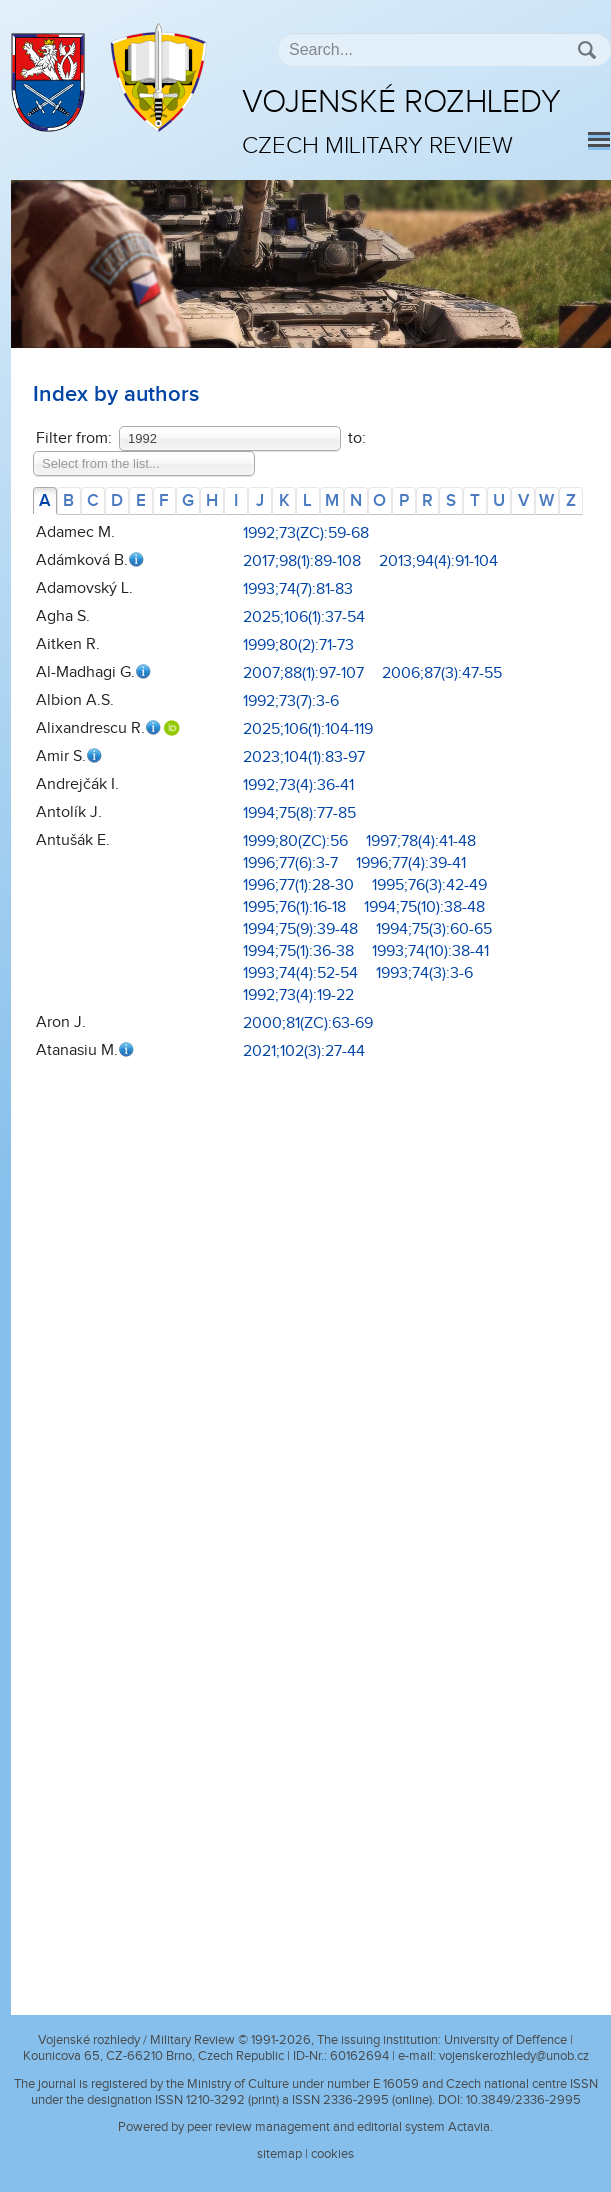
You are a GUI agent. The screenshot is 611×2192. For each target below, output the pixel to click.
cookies (332, 2154)
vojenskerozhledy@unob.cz (514, 2056)
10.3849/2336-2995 (523, 2100)
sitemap (279, 2154)
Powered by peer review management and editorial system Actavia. (305, 2127)
